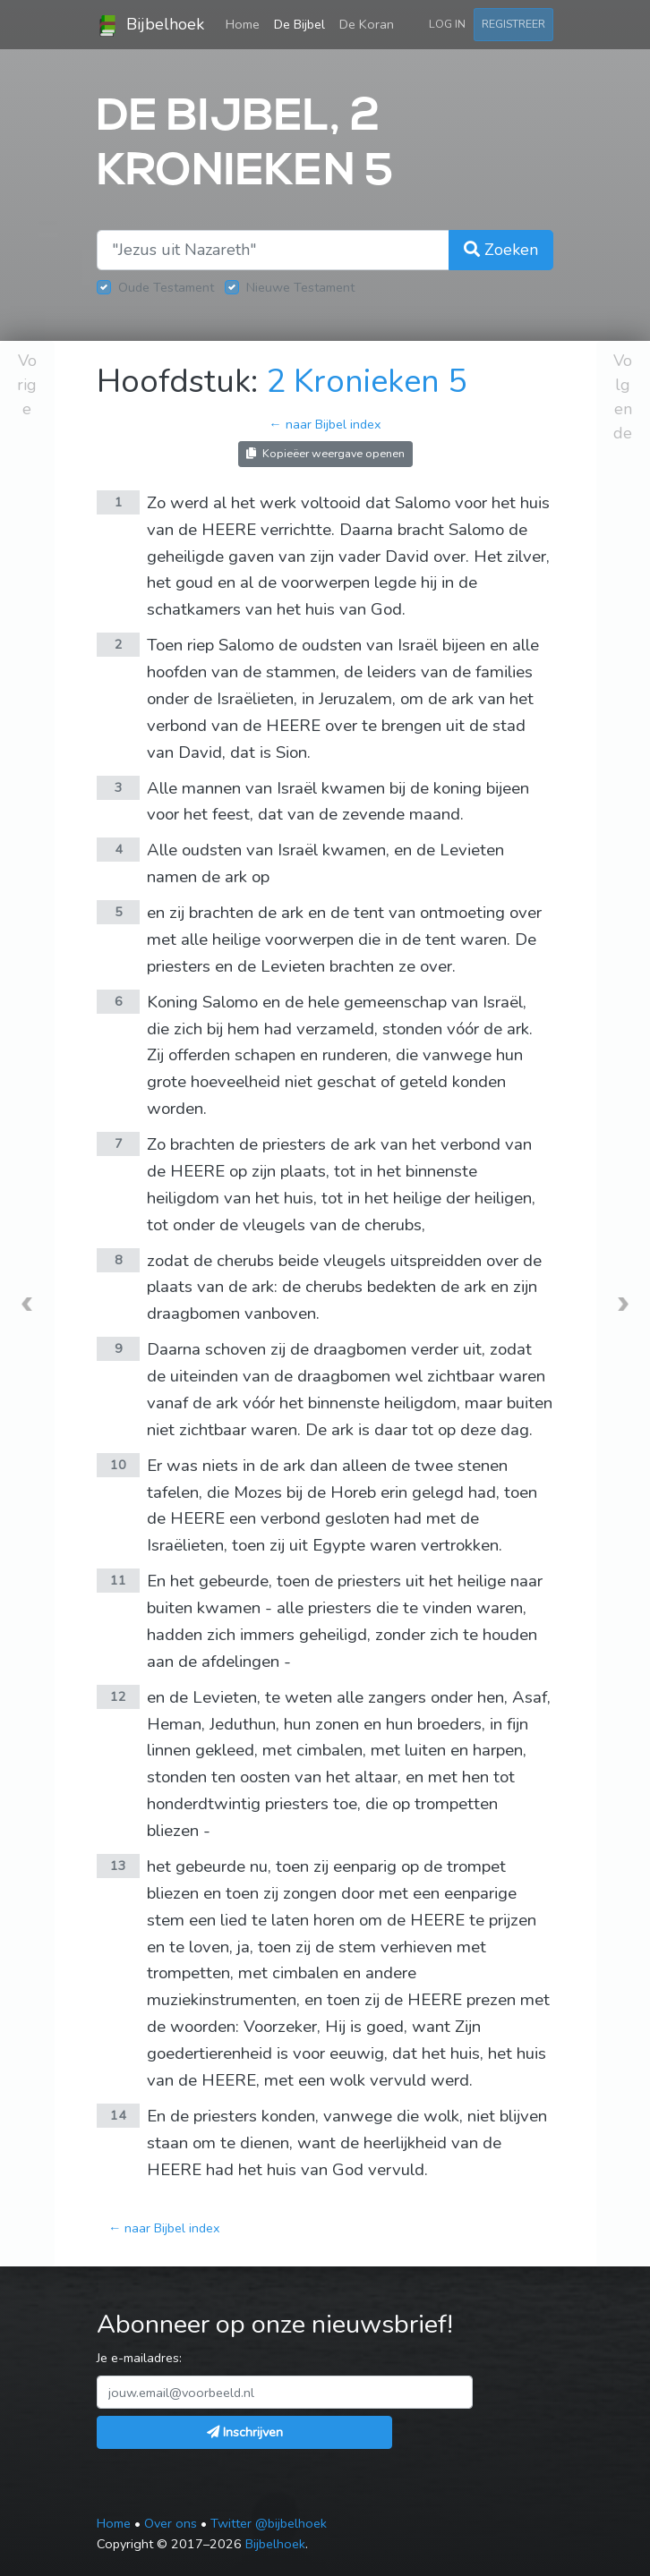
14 (118, 2115)
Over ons (170, 2523)
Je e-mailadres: (139, 2358)
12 (118, 1696)
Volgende (622, 397)
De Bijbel (299, 24)
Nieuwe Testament (300, 287)
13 (118, 1866)
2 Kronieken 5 (366, 382)
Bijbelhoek (150, 25)
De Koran (366, 24)
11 (118, 1580)
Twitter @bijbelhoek (268, 2523)
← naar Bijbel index (325, 424)
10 (118, 1465)
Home (246, 23)
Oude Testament (166, 287)
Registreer (513, 23)
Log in (447, 23)
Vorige (27, 385)
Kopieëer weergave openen (325, 453)
